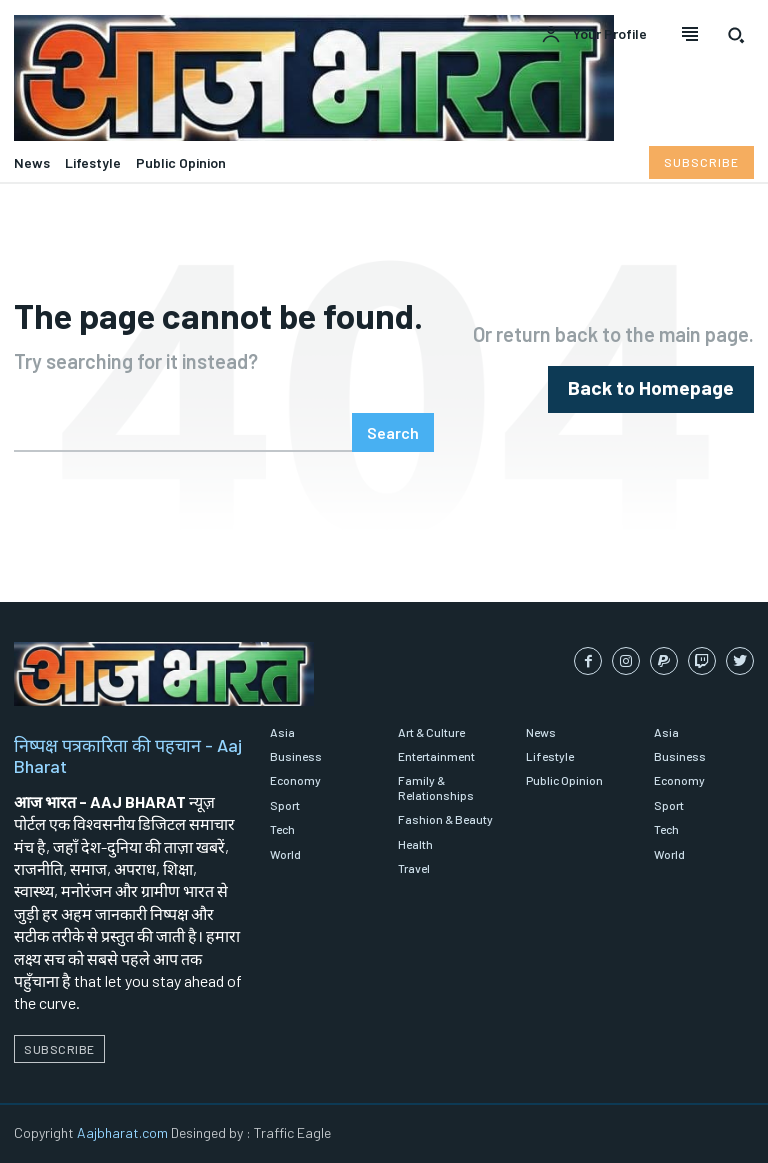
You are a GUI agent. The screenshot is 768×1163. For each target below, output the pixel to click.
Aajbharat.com (122, 1132)
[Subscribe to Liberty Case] (701, 162)
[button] (736, 35)
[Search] (393, 432)
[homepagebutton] (664, 389)
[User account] (594, 35)
